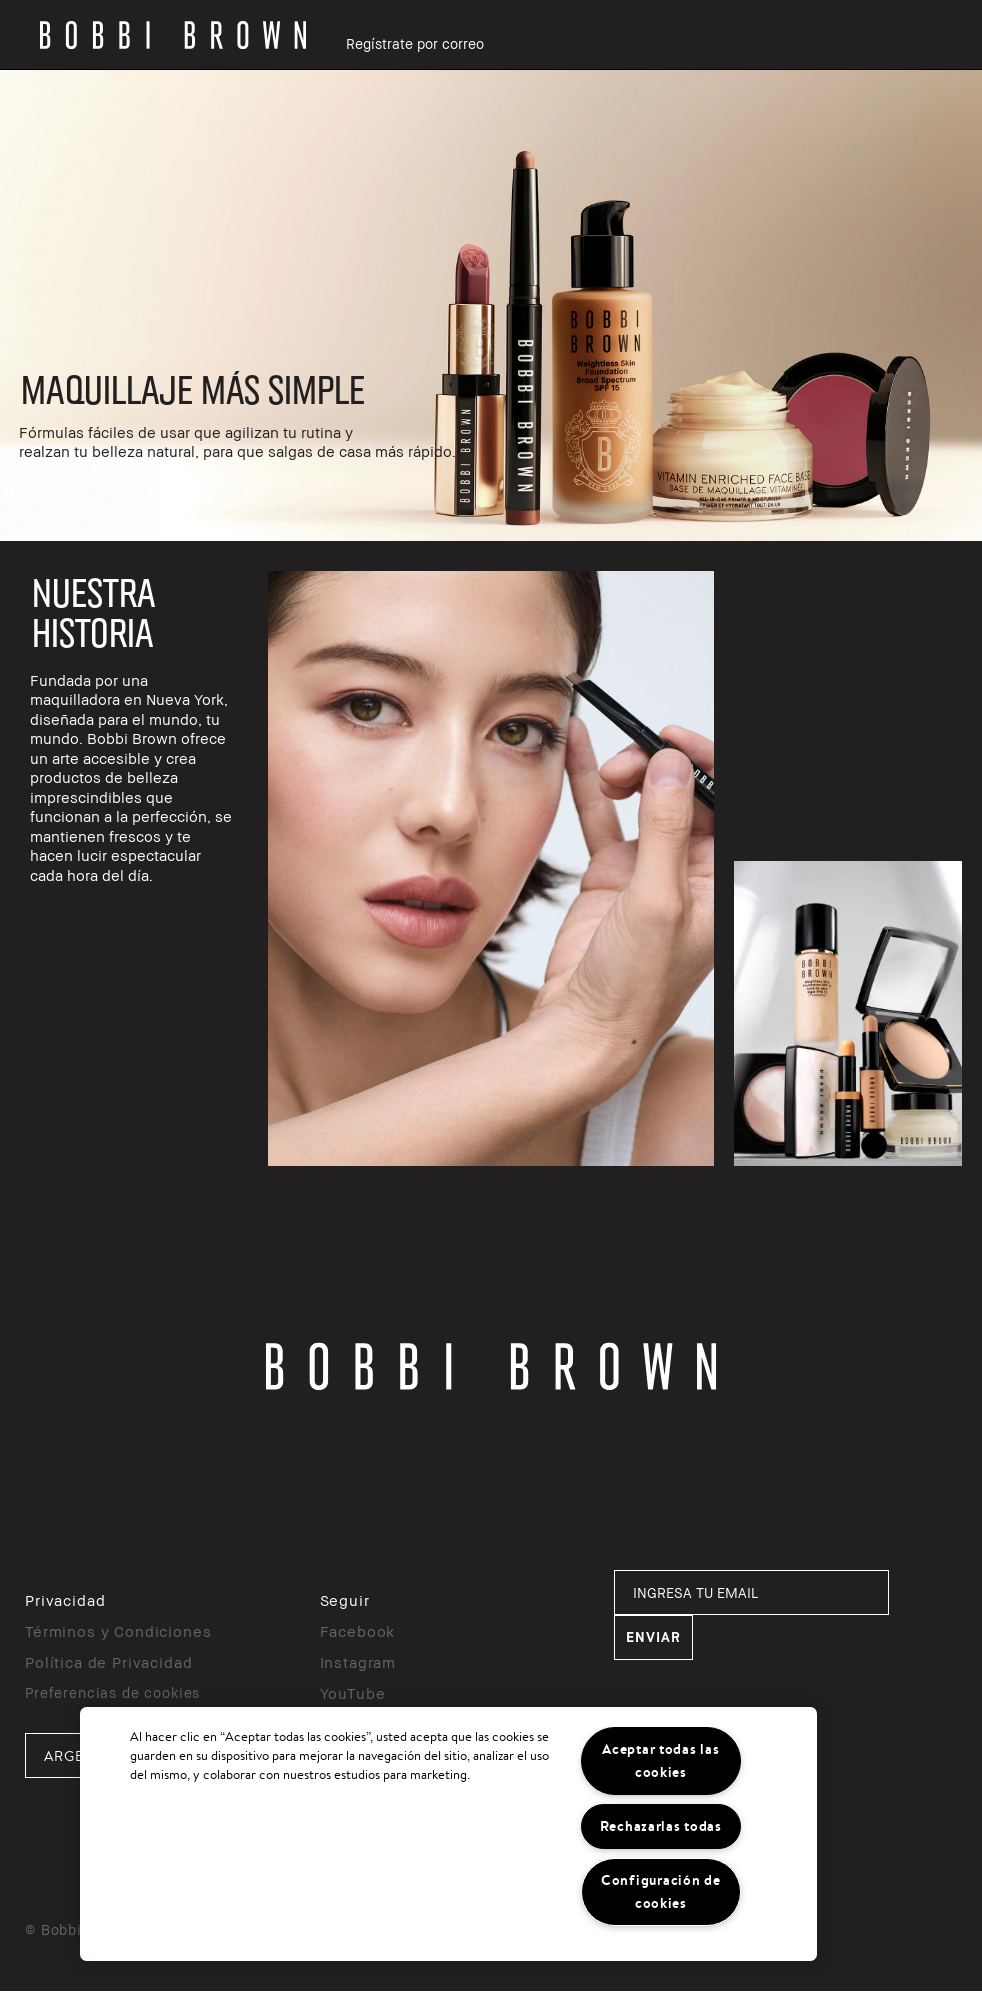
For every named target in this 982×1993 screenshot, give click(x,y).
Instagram (358, 1662)
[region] (448, 1834)
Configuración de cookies (661, 1891)
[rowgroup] (491, 305)
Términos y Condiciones (118, 1631)
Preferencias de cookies (112, 1692)
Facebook (358, 1631)
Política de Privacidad (108, 1662)
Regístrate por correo (415, 43)
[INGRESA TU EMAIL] (751, 1592)
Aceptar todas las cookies (660, 1760)
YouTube (353, 1693)
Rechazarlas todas (661, 1826)
